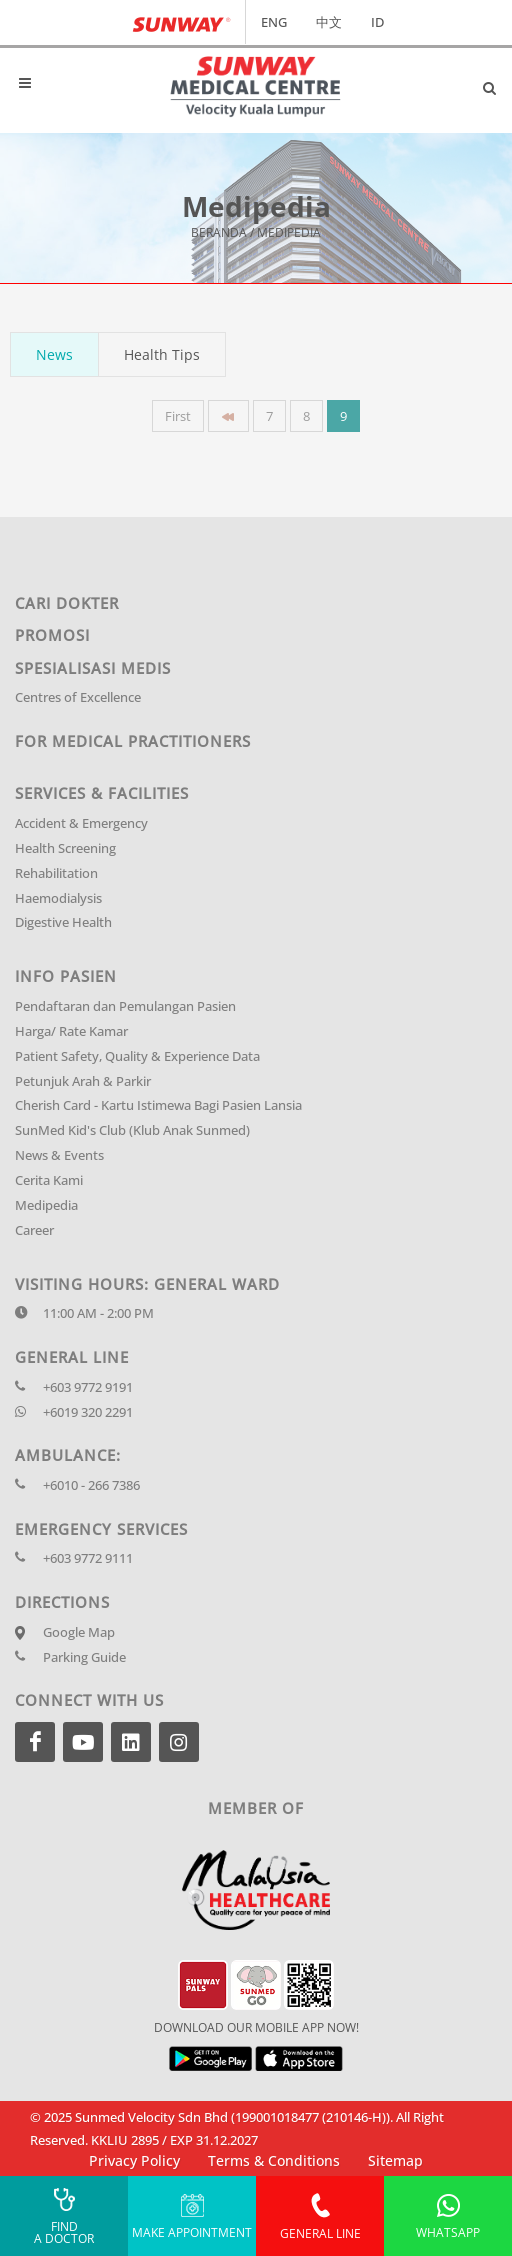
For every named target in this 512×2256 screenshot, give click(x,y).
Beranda (219, 233)
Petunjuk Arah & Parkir (83, 1081)
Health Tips (162, 354)
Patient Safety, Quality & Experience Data (137, 1056)
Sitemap (395, 2160)
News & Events (59, 1155)
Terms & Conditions (274, 2160)
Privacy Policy (134, 2160)
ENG (274, 22)
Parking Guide (84, 1657)
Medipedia (46, 1205)
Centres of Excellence (78, 697)
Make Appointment (192, 2216)
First (178, 416)
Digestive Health (63, 922)
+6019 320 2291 (88, 1412)
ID (377, 22)
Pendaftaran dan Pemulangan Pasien (125, 1006)
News (54, 354)
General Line (320, 2216)
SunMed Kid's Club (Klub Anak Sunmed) (132, 1130)
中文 (329, 22)
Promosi (52, 635)
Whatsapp (448, 2216)
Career (34, 1230)
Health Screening (65, 848)
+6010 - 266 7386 (91, 1485)
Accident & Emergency (81, 823)
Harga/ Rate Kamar (71, 1031)
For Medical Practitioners (133, 741)
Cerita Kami (49, 1180)
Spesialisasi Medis (93, 668)
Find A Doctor (64, 2216)
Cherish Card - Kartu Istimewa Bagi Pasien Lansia (158, 1105)
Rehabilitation (56, 873)
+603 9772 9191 (88, 1387)
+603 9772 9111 (88, 1558)
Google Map (79, 1632)
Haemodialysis (58, 898)
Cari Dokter (67, 603)
